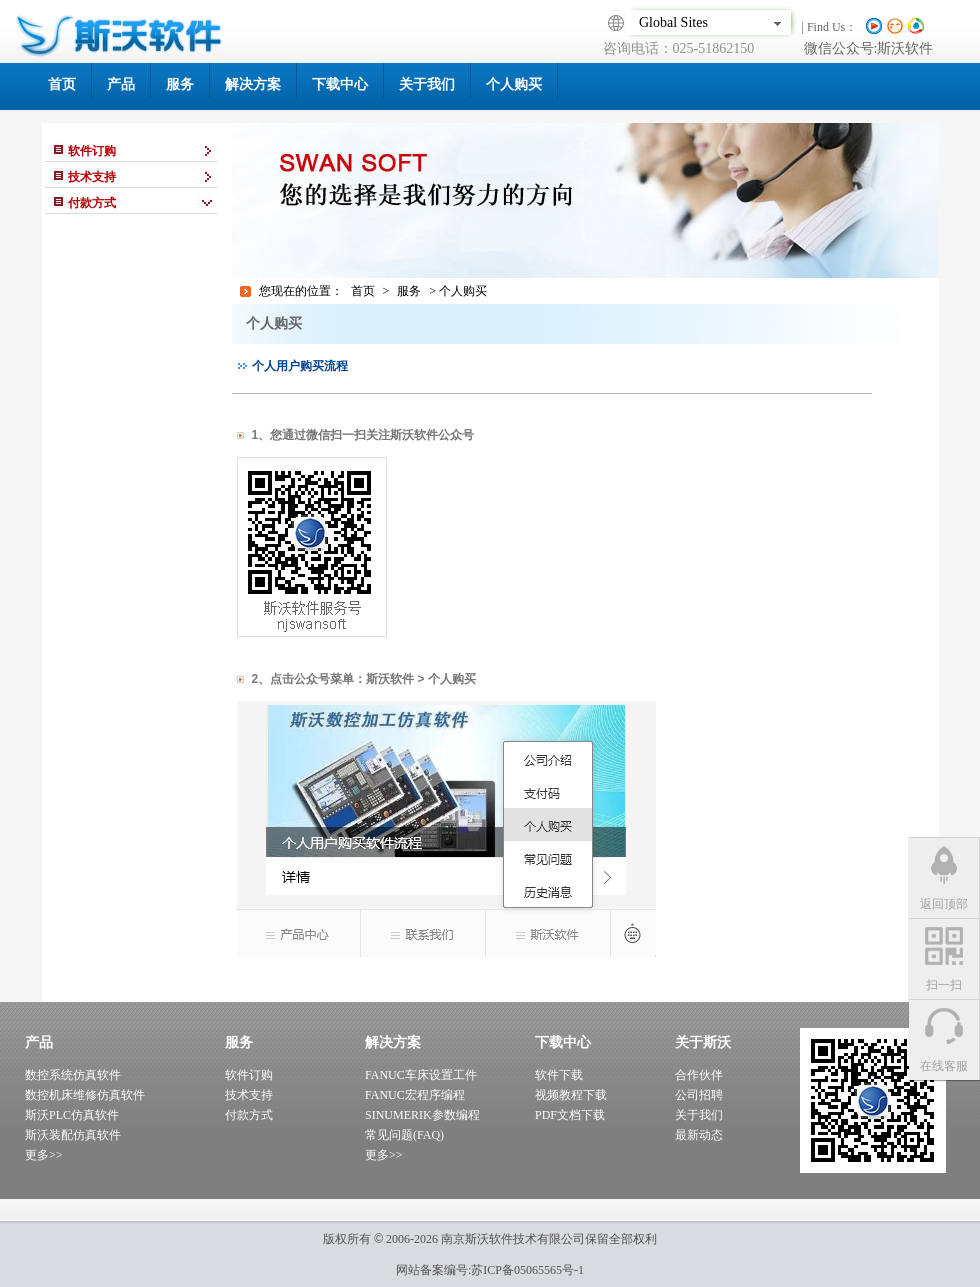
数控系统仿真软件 (73, 1075)
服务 (180, 84)
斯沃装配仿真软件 (73, 1135)
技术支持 (249, 1095)
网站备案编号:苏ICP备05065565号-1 (490, 1270)
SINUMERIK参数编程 (422, 1115)
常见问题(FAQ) (404, 1135)
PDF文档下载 (570, 1115)
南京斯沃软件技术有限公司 (511, 1239)
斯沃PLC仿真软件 (72, 1115)
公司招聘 (699, 1095)
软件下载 (559, 1075)
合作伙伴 (699, 1075)
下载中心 (340, 84)
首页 (62, 84)
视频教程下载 (571, 1095)
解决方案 (253, 84)
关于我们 (427, 84)
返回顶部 (944, 904)
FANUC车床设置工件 (421, 1075)
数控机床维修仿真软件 (85, 1095)
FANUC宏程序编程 (415, 1095)
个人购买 (514, 84)
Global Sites (708, 23)
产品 (121, 84)
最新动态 (699, 1135)
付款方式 (249, 1115)
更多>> (44, 1155)
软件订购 (249, 1075)
